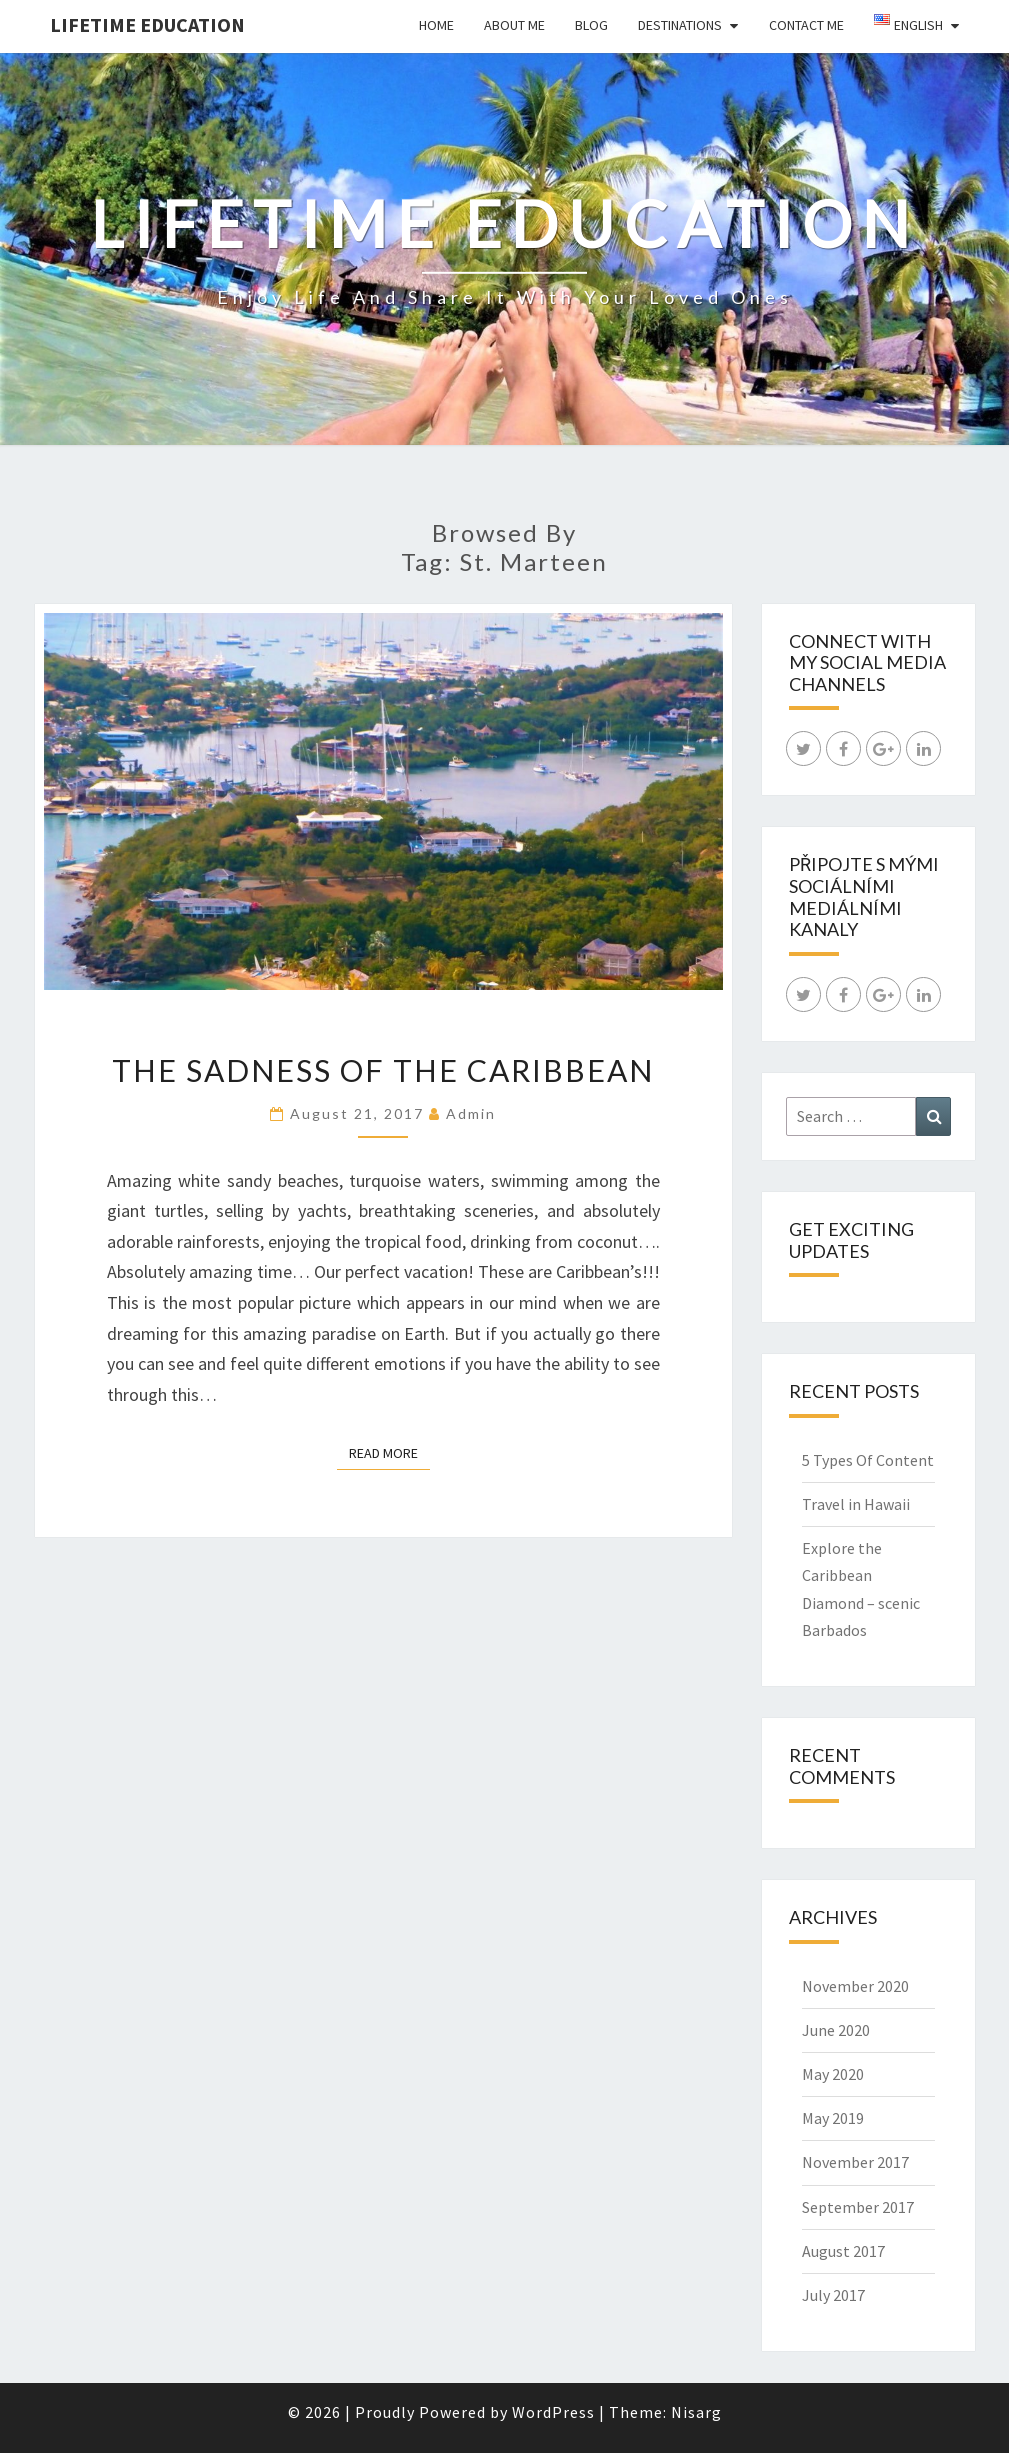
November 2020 (855, 1986)
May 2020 (833, 2074)
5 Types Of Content (868, 1460)
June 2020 (836, 2030)
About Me (514, 25)
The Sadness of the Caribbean (383, 1070)
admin (471, 1113)
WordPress (553, 2412)
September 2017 (858, 2207)
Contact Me (806, 25)
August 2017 (843, 2251)
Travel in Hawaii (856, 1504)
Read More (389, 1452)
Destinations (680, 25)
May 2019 (833, 2118)
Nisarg (696, 2412)
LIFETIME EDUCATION (147, 24)
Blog (591, 25)
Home (436, 25)
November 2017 (855, 2162)
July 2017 (833, 2295)
